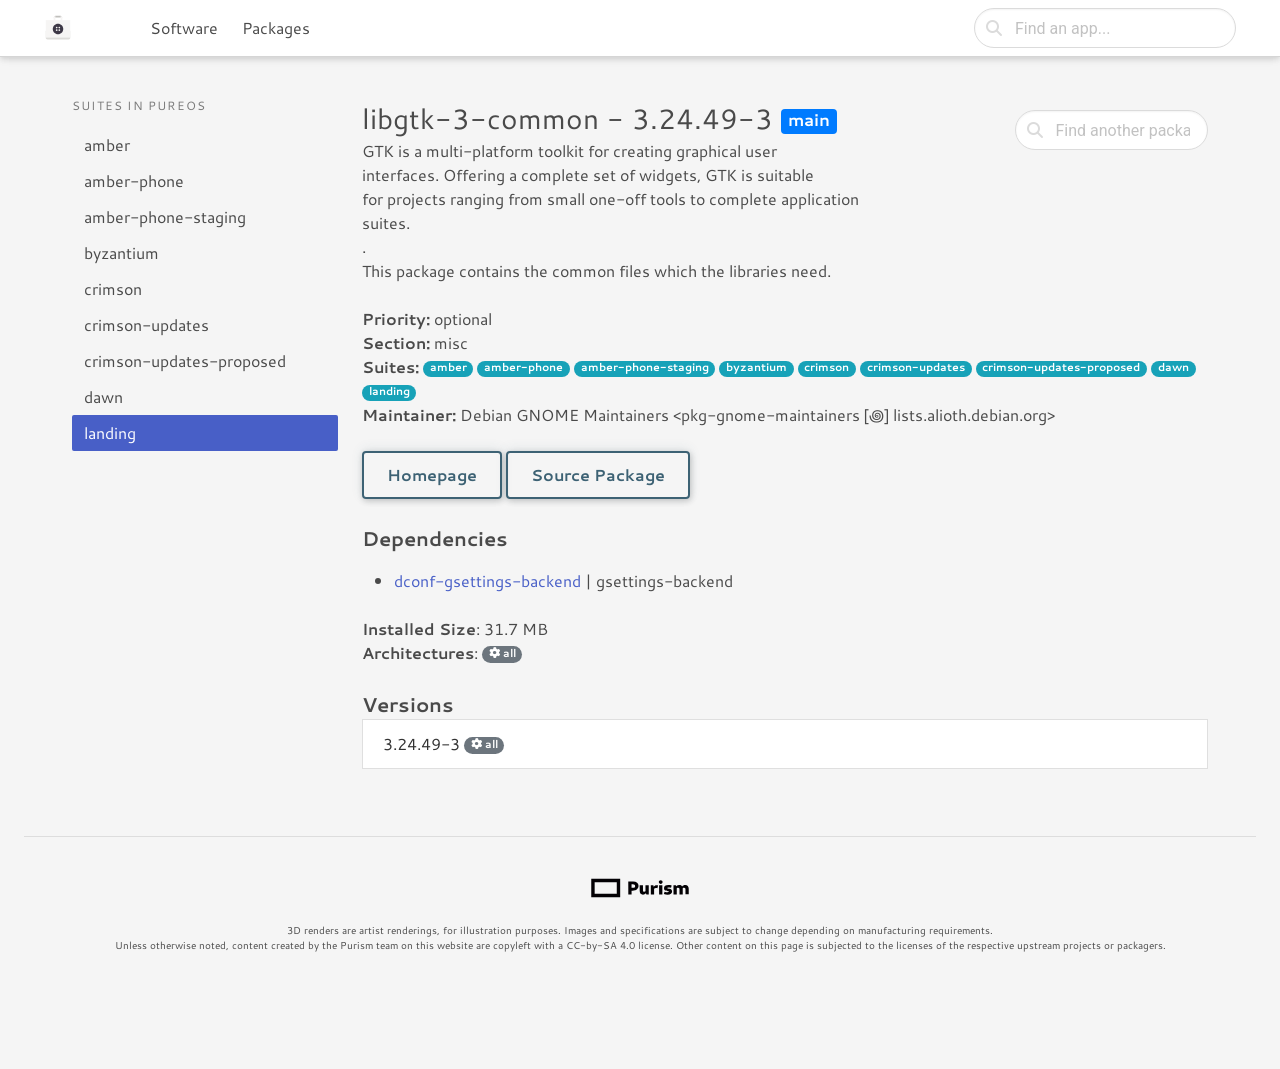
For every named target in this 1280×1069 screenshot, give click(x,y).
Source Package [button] (598, 474)
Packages (276, 27)
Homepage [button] (432, 474)
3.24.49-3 (443, 743)
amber (107, 144)
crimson (113, 288)
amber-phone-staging (165, 216)
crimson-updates (146, 324)
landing (110, 432)
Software (184, 27)
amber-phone (134, 180)
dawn (103, 396)
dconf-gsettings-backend (487, 580)
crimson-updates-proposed (185, 360)
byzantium (121, 252)
